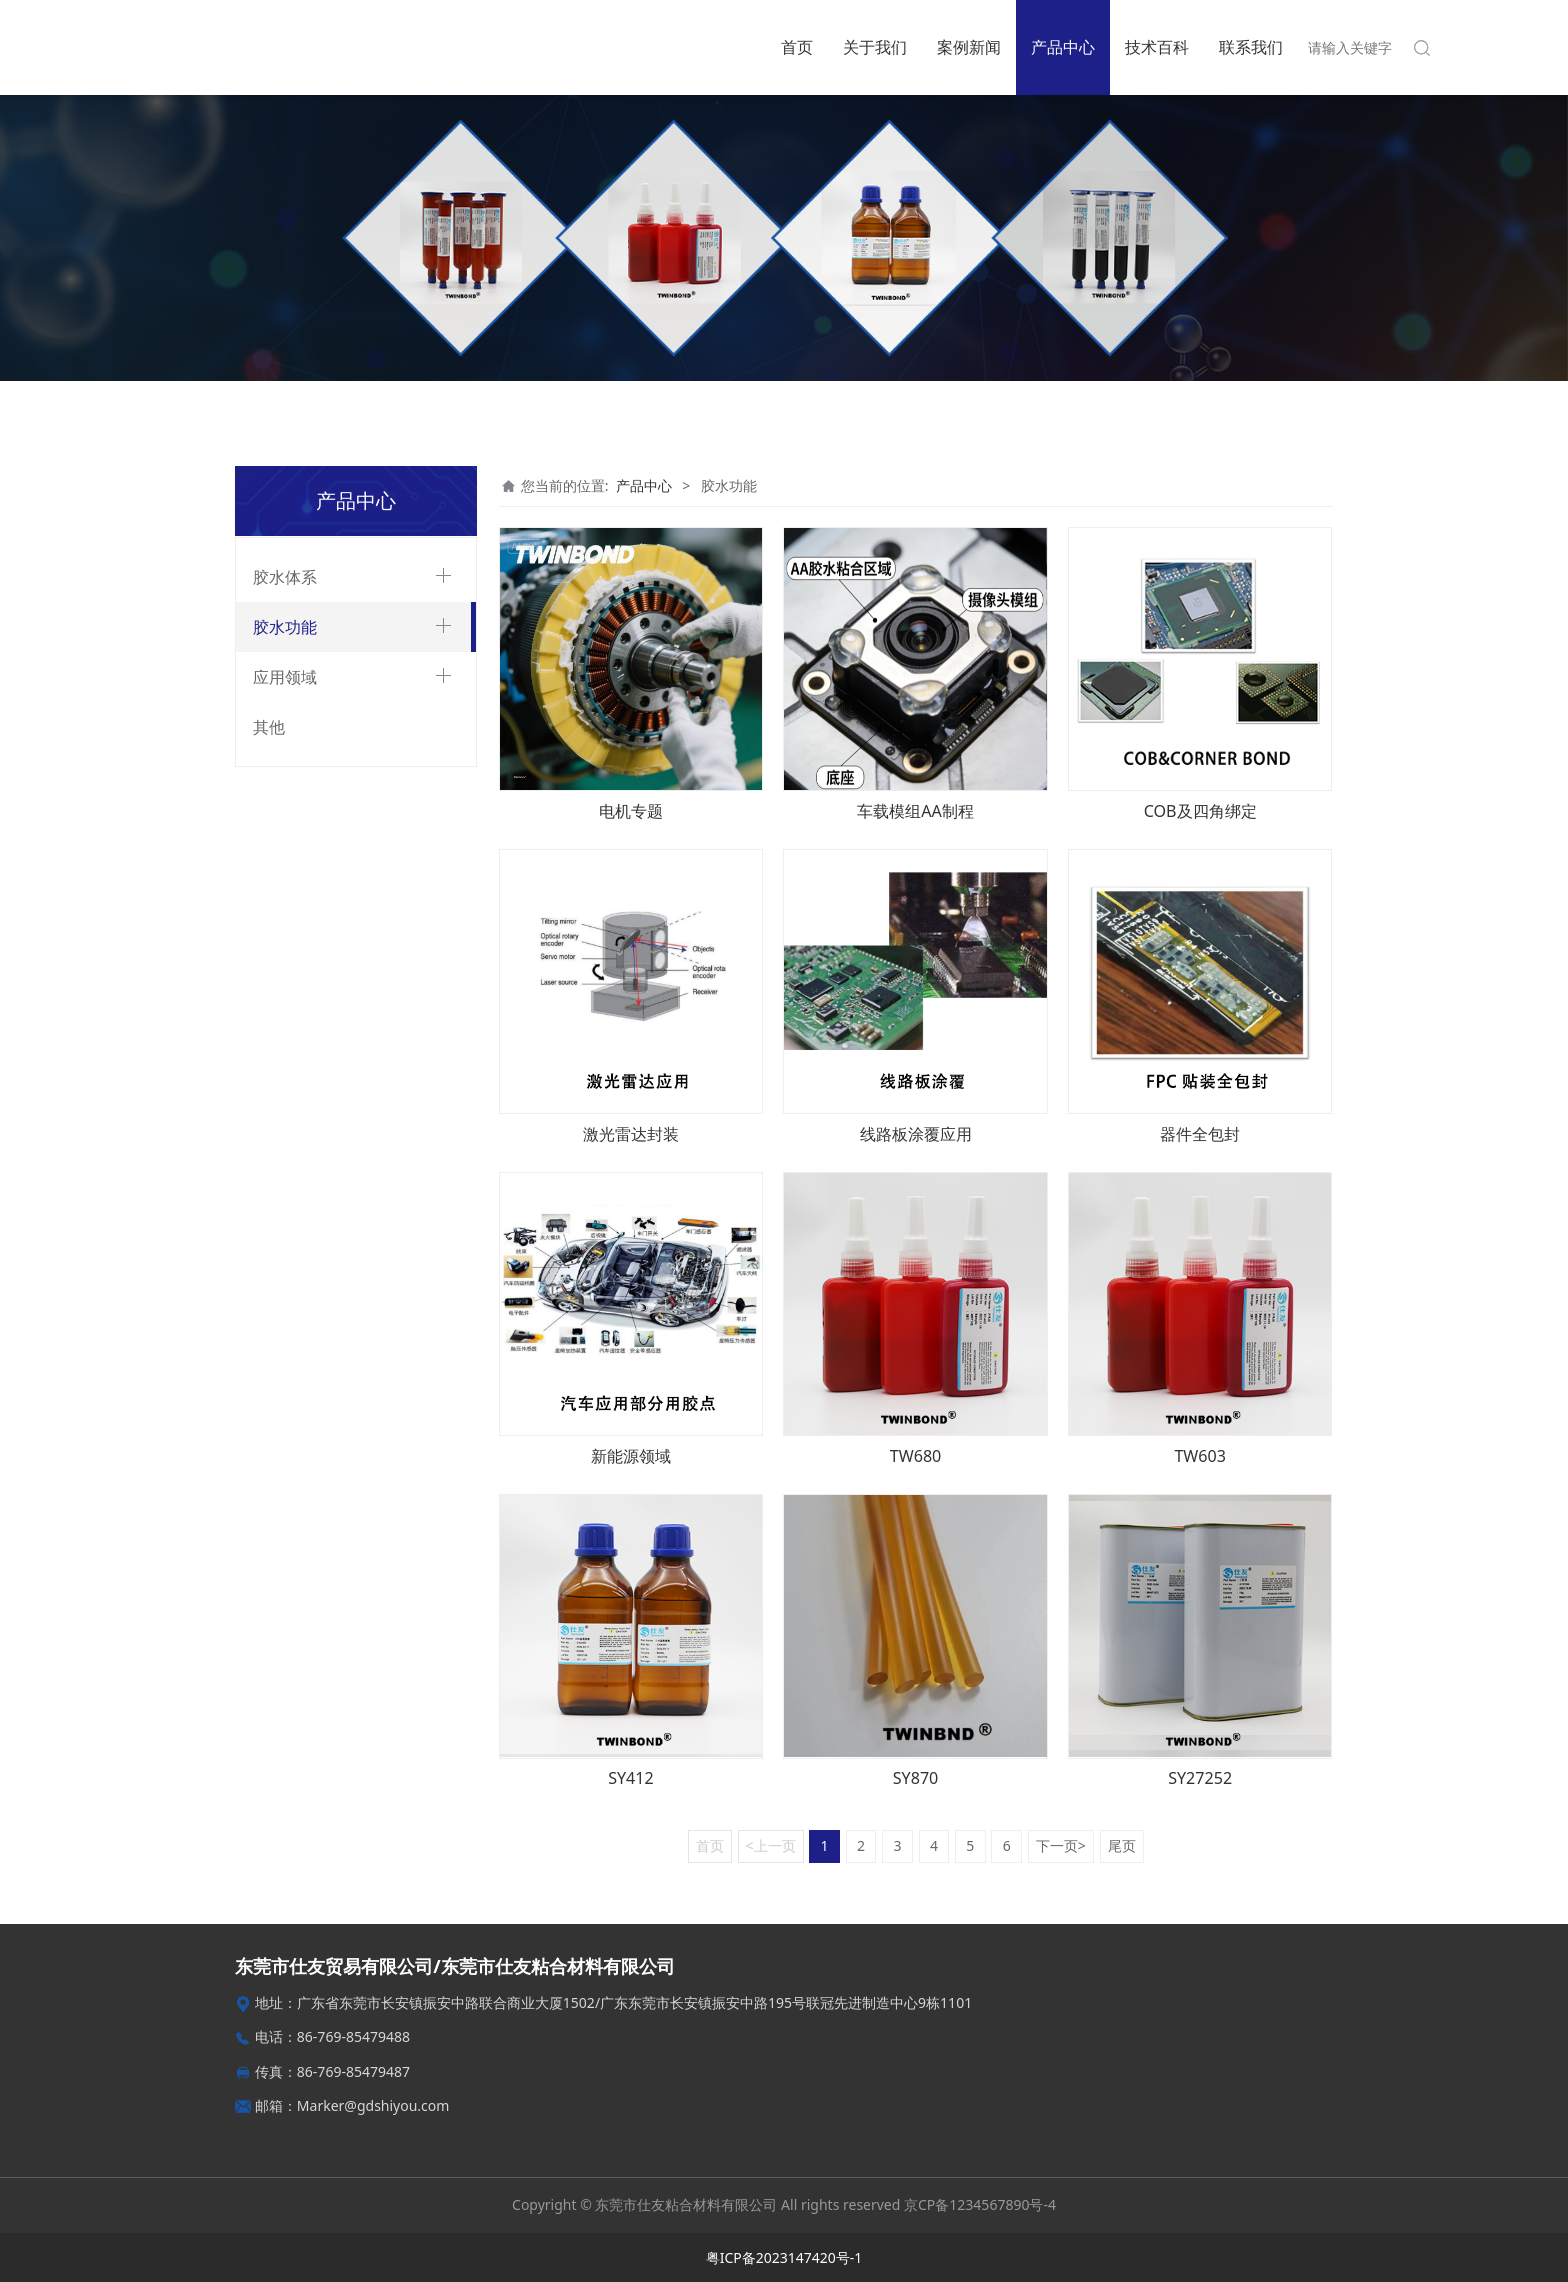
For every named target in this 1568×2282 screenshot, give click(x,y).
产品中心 (1063, 47)
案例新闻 (969, 47)
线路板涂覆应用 (916, 1134)
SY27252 (1200, 1778)
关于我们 (875, 47)
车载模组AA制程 (915, 811)
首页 (797, 47)
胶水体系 (285, 577)
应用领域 (285, 677)
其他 (269, 727)
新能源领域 (631, 1456)
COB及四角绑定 (1200, 811)
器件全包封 (1200, 1134)
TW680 (916, 1456)
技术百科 (1157, 47)
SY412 (631, 1778)
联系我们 (1251, 47)
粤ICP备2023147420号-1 (784, 2257)
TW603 (1200, 1456)
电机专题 (631, 811)
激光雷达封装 (631, 1134)
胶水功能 (285, 627)
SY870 (916, 1778)
